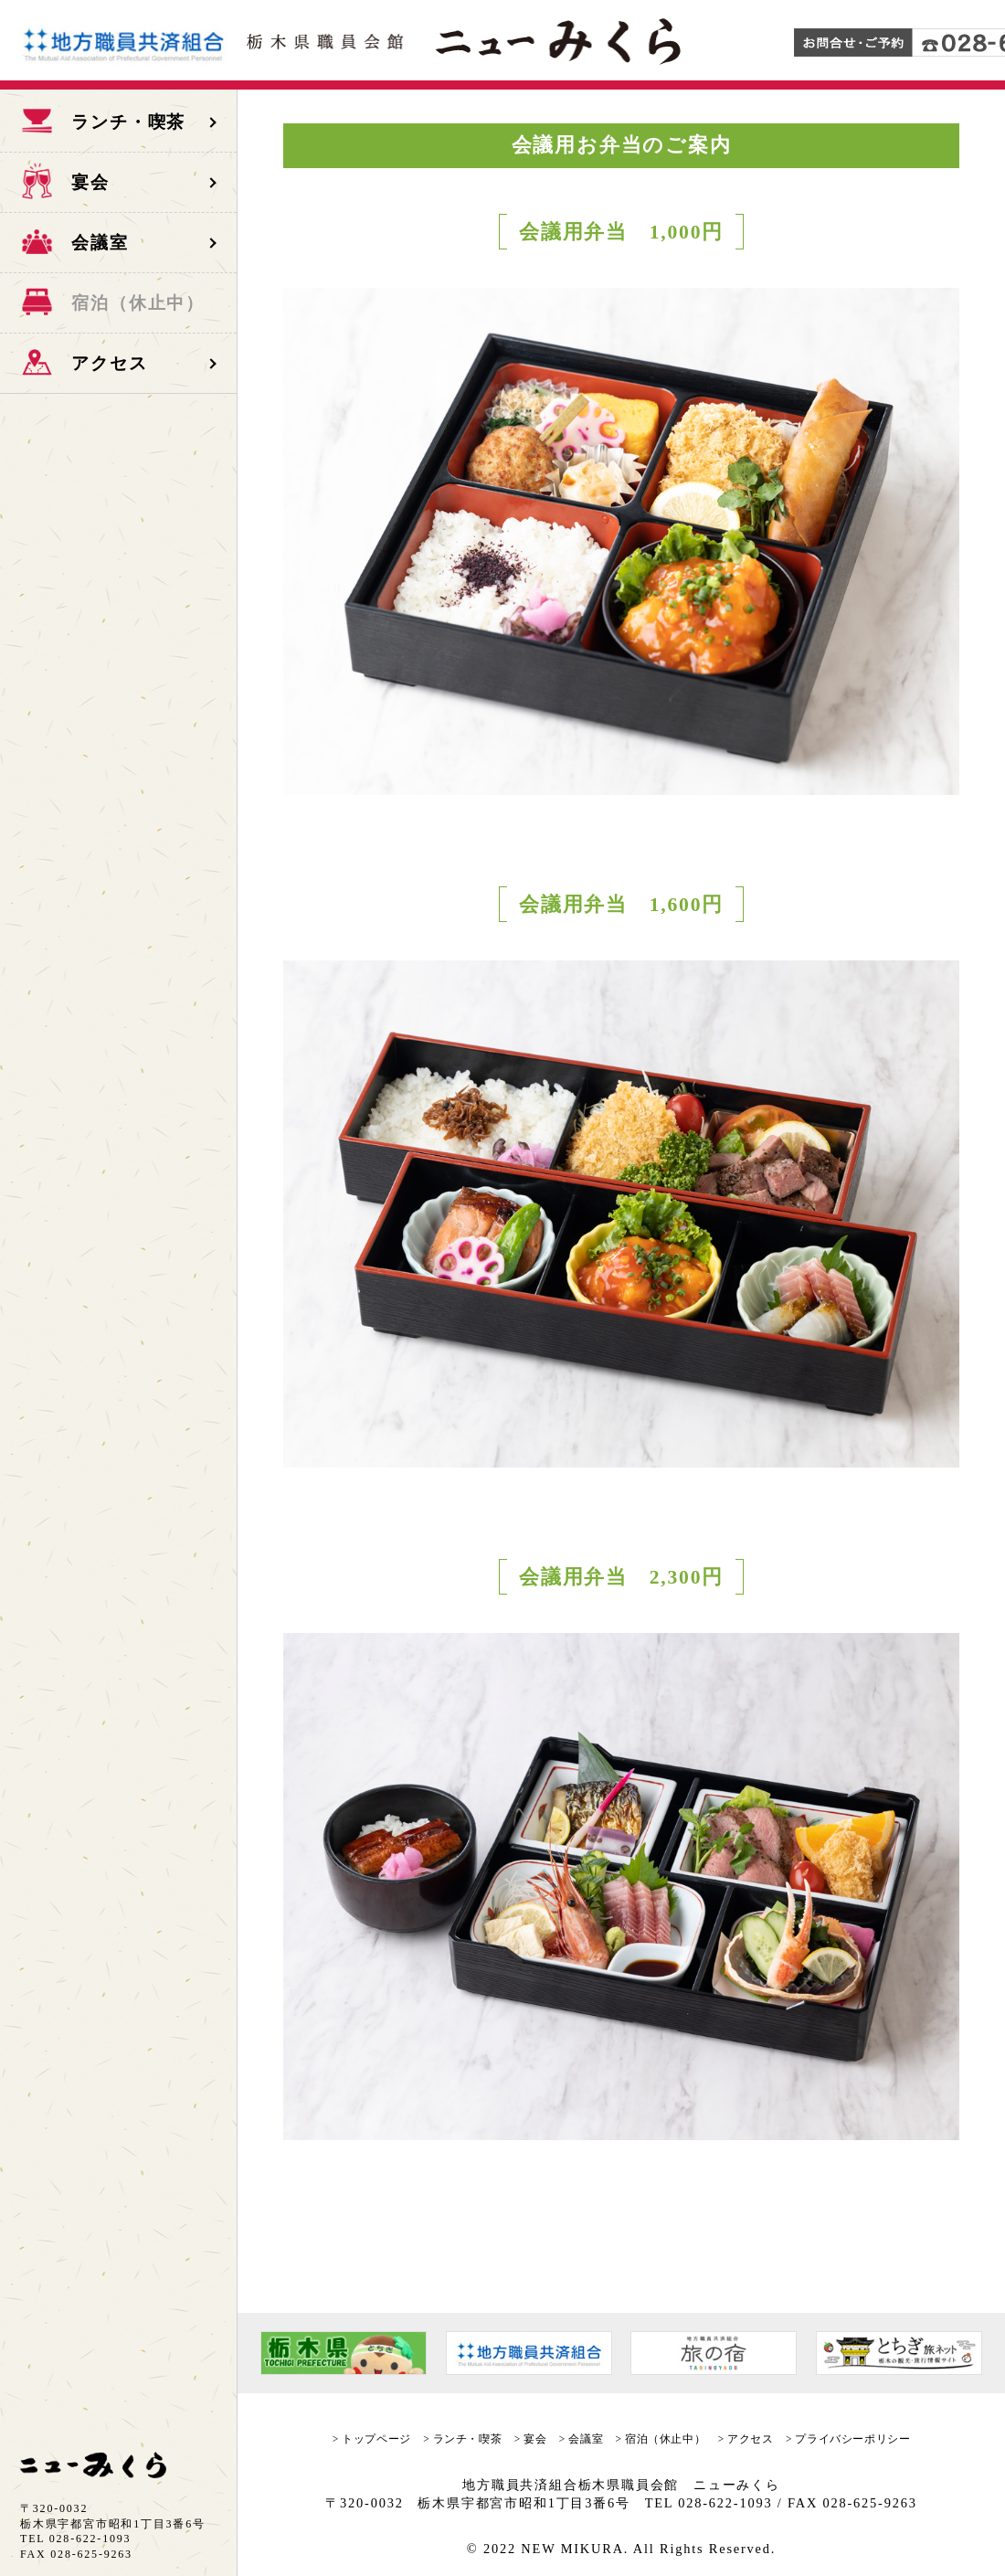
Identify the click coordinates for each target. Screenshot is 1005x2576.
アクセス (750, 2438)
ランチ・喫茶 (467, 2438)
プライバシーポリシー (852, 2438)
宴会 (535, 2438)
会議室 (585, 2438)
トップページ (376, 2438)
